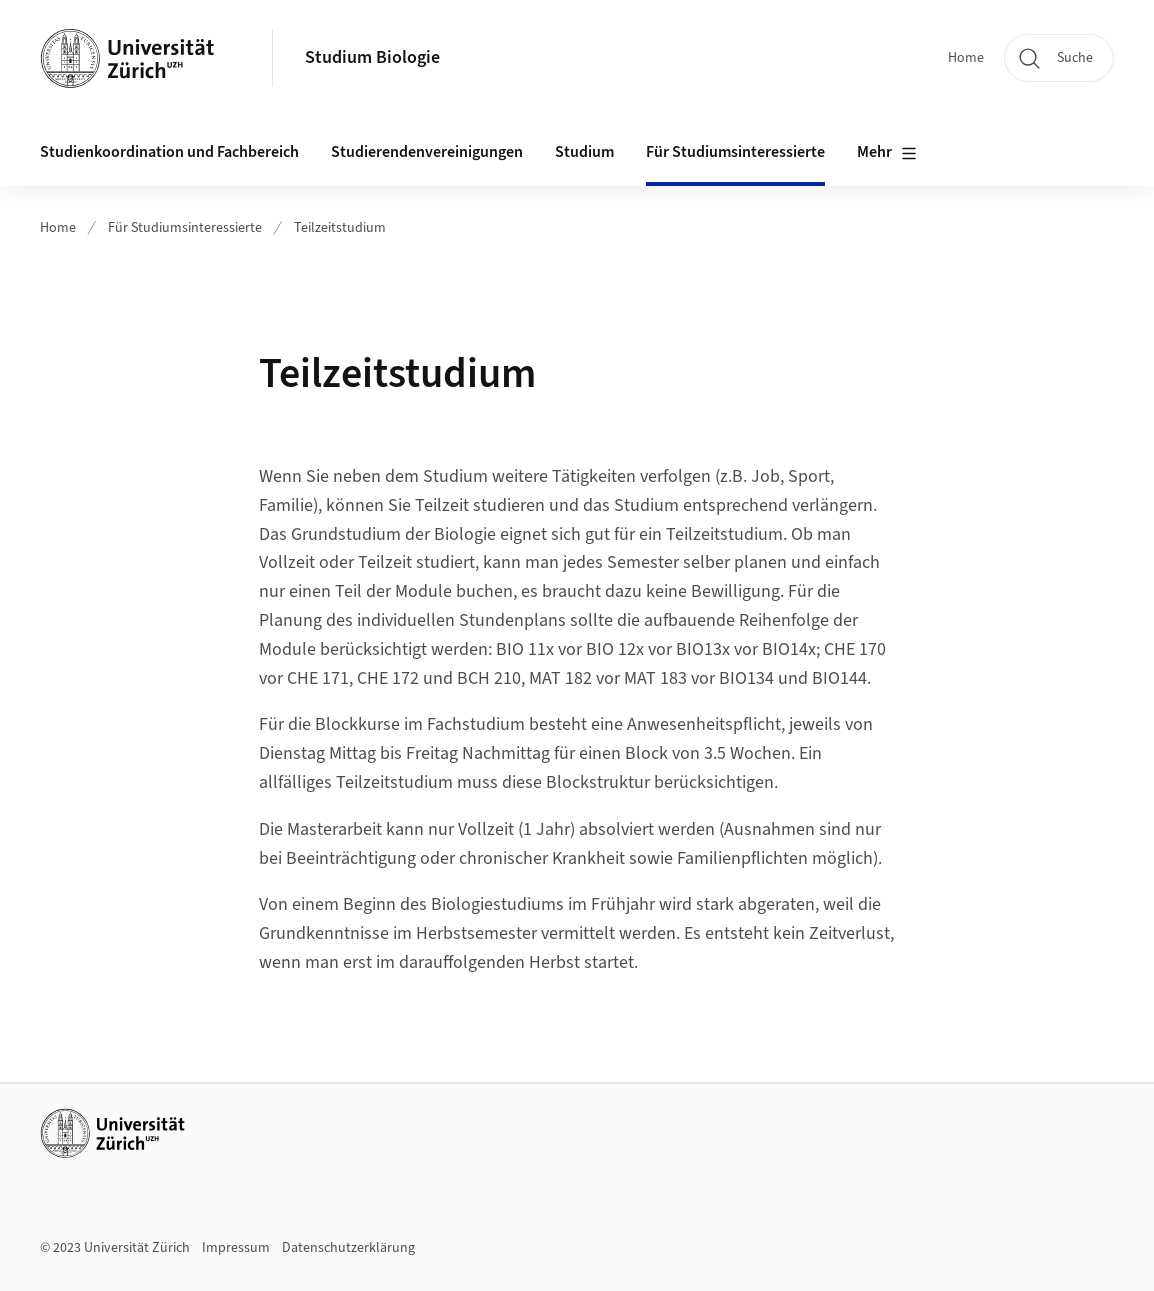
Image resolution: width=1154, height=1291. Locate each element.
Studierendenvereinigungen (427, 152)
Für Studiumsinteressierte (185, 228)
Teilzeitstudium (340, 228)
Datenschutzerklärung (348, 1248)
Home (966, 58)
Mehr (887, 153)
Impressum (236, 1248)
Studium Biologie (372, 57)
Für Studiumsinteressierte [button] (735, 152)
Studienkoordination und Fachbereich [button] (169, 152)
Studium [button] (584, 152)
